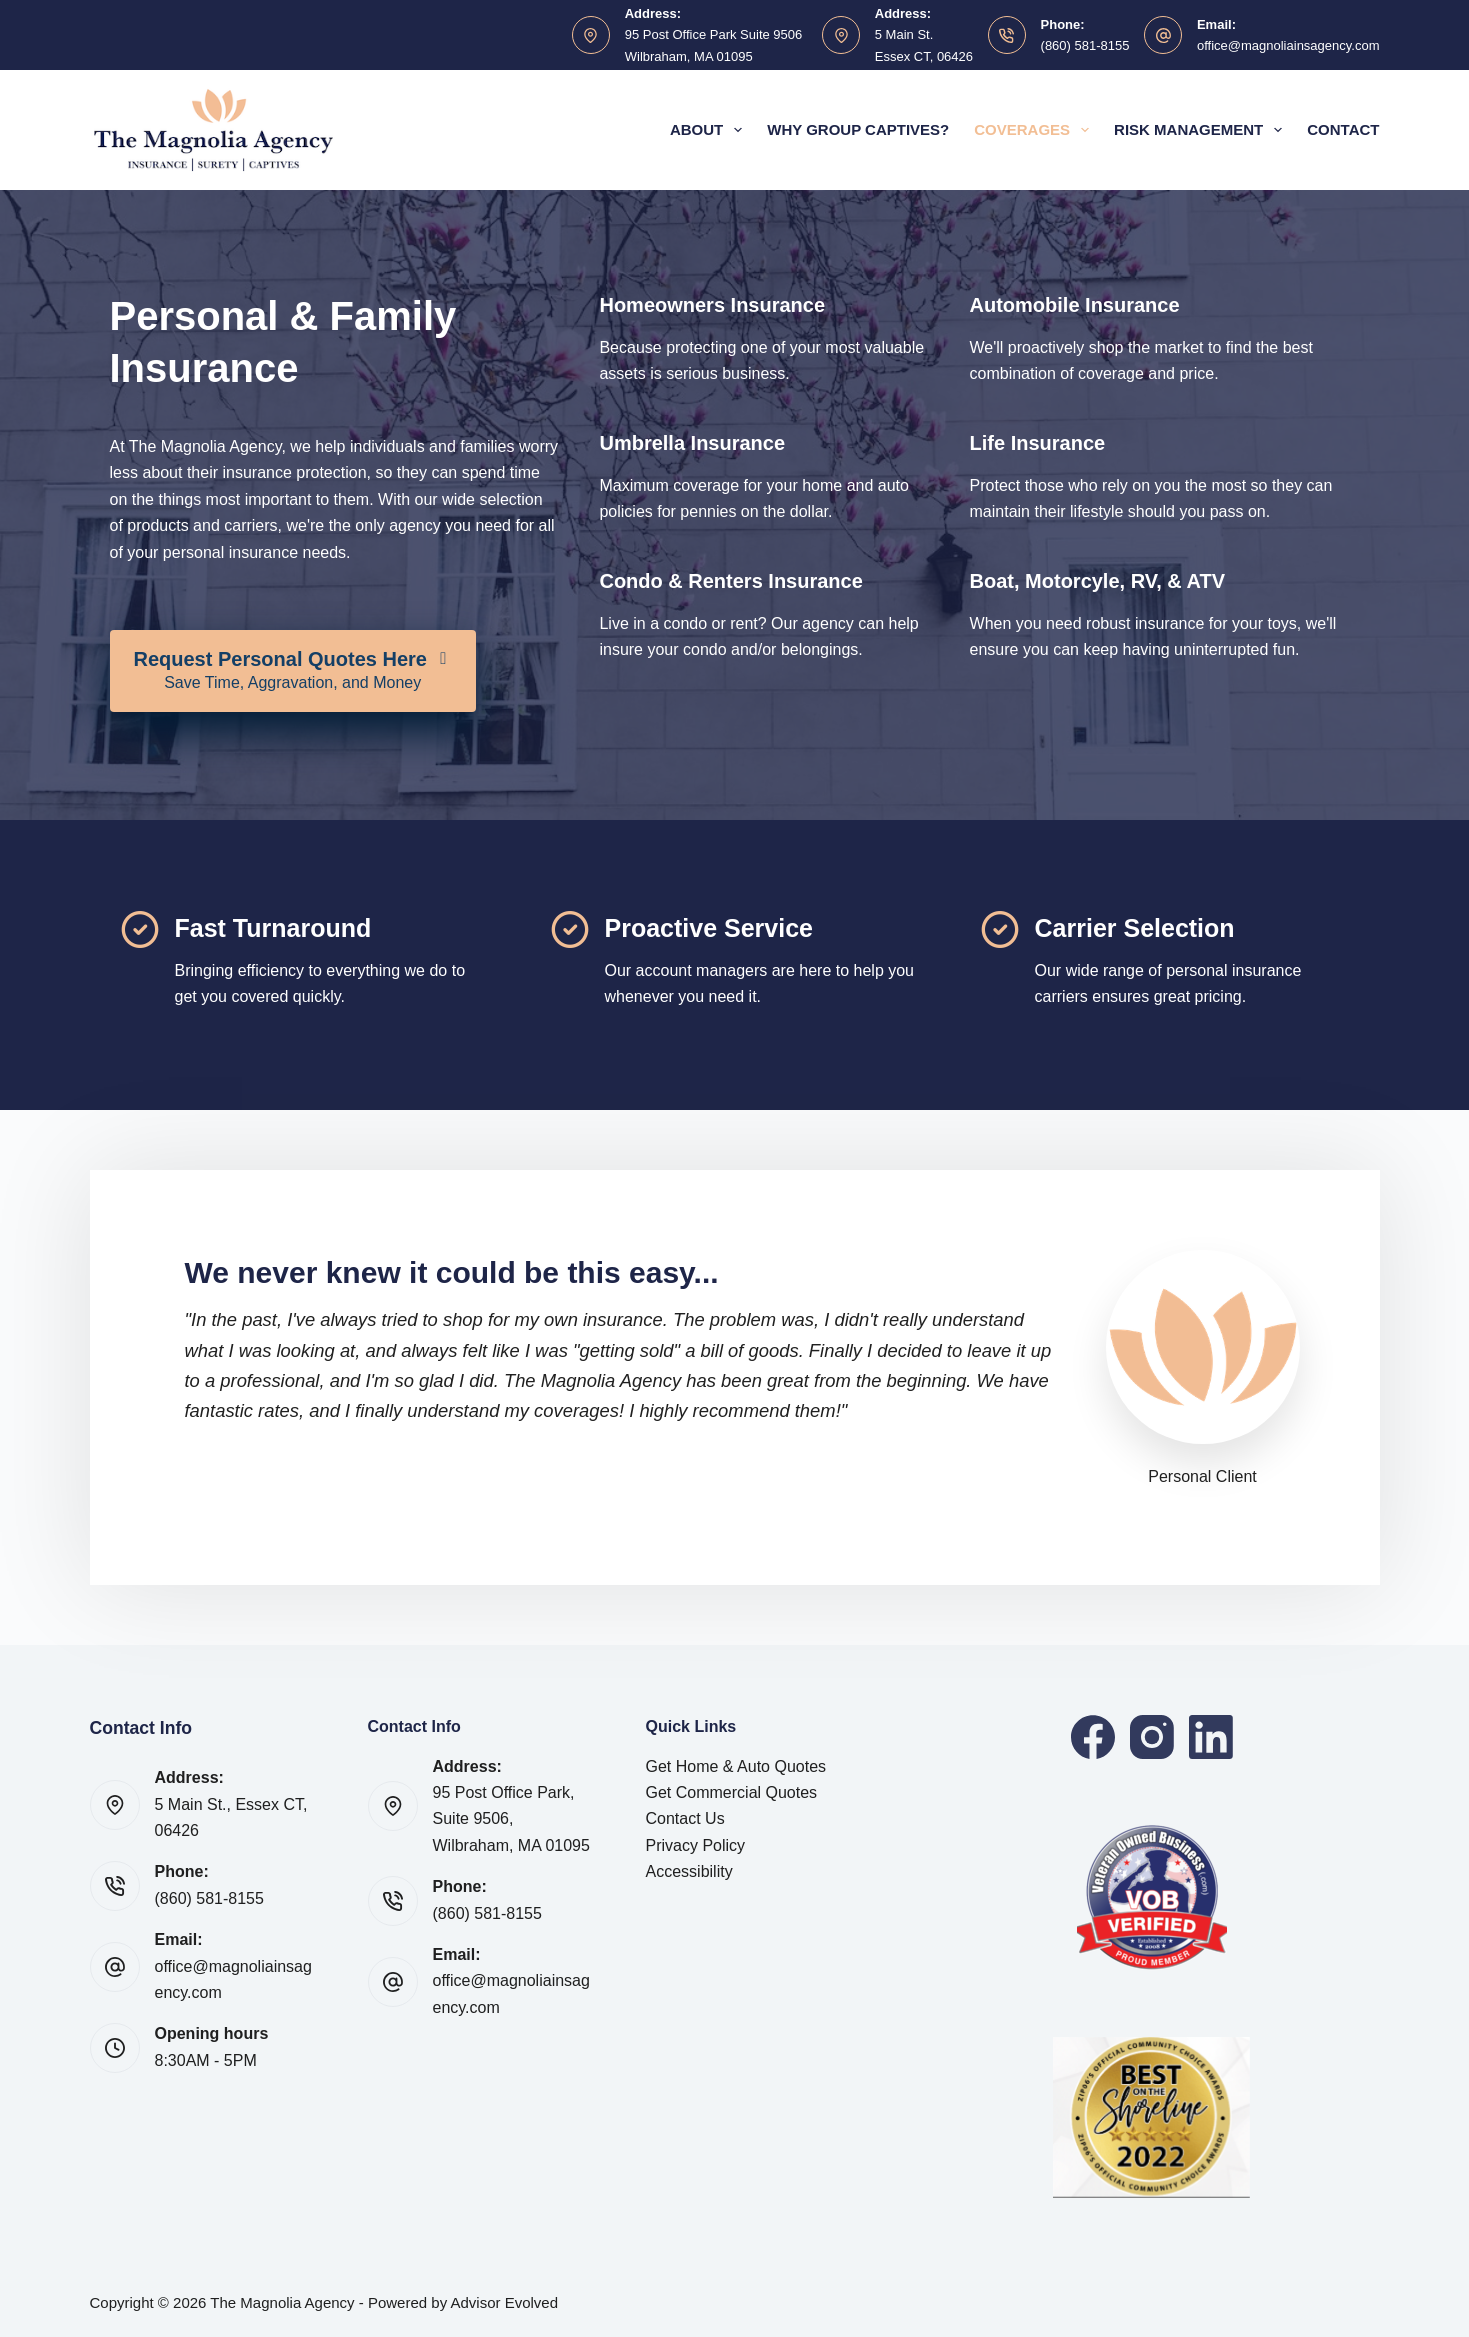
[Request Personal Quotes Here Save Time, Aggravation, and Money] (293, 671)
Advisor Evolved (505, 2302)
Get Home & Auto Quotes (736, 1766)
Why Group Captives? (858, 129)
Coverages (1035, 130)
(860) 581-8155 (1085, 45)
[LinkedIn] (1211, 1737)
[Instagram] (1152, 1737)
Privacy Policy (696, 1845)
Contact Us (685, 1818)
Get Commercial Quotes (732, 1792)
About (710, 130)
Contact (1343, 129)
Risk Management (1202, 130)
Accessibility (689, 1871)
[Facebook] (1093, 1737)
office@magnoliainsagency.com (1288, 45)
